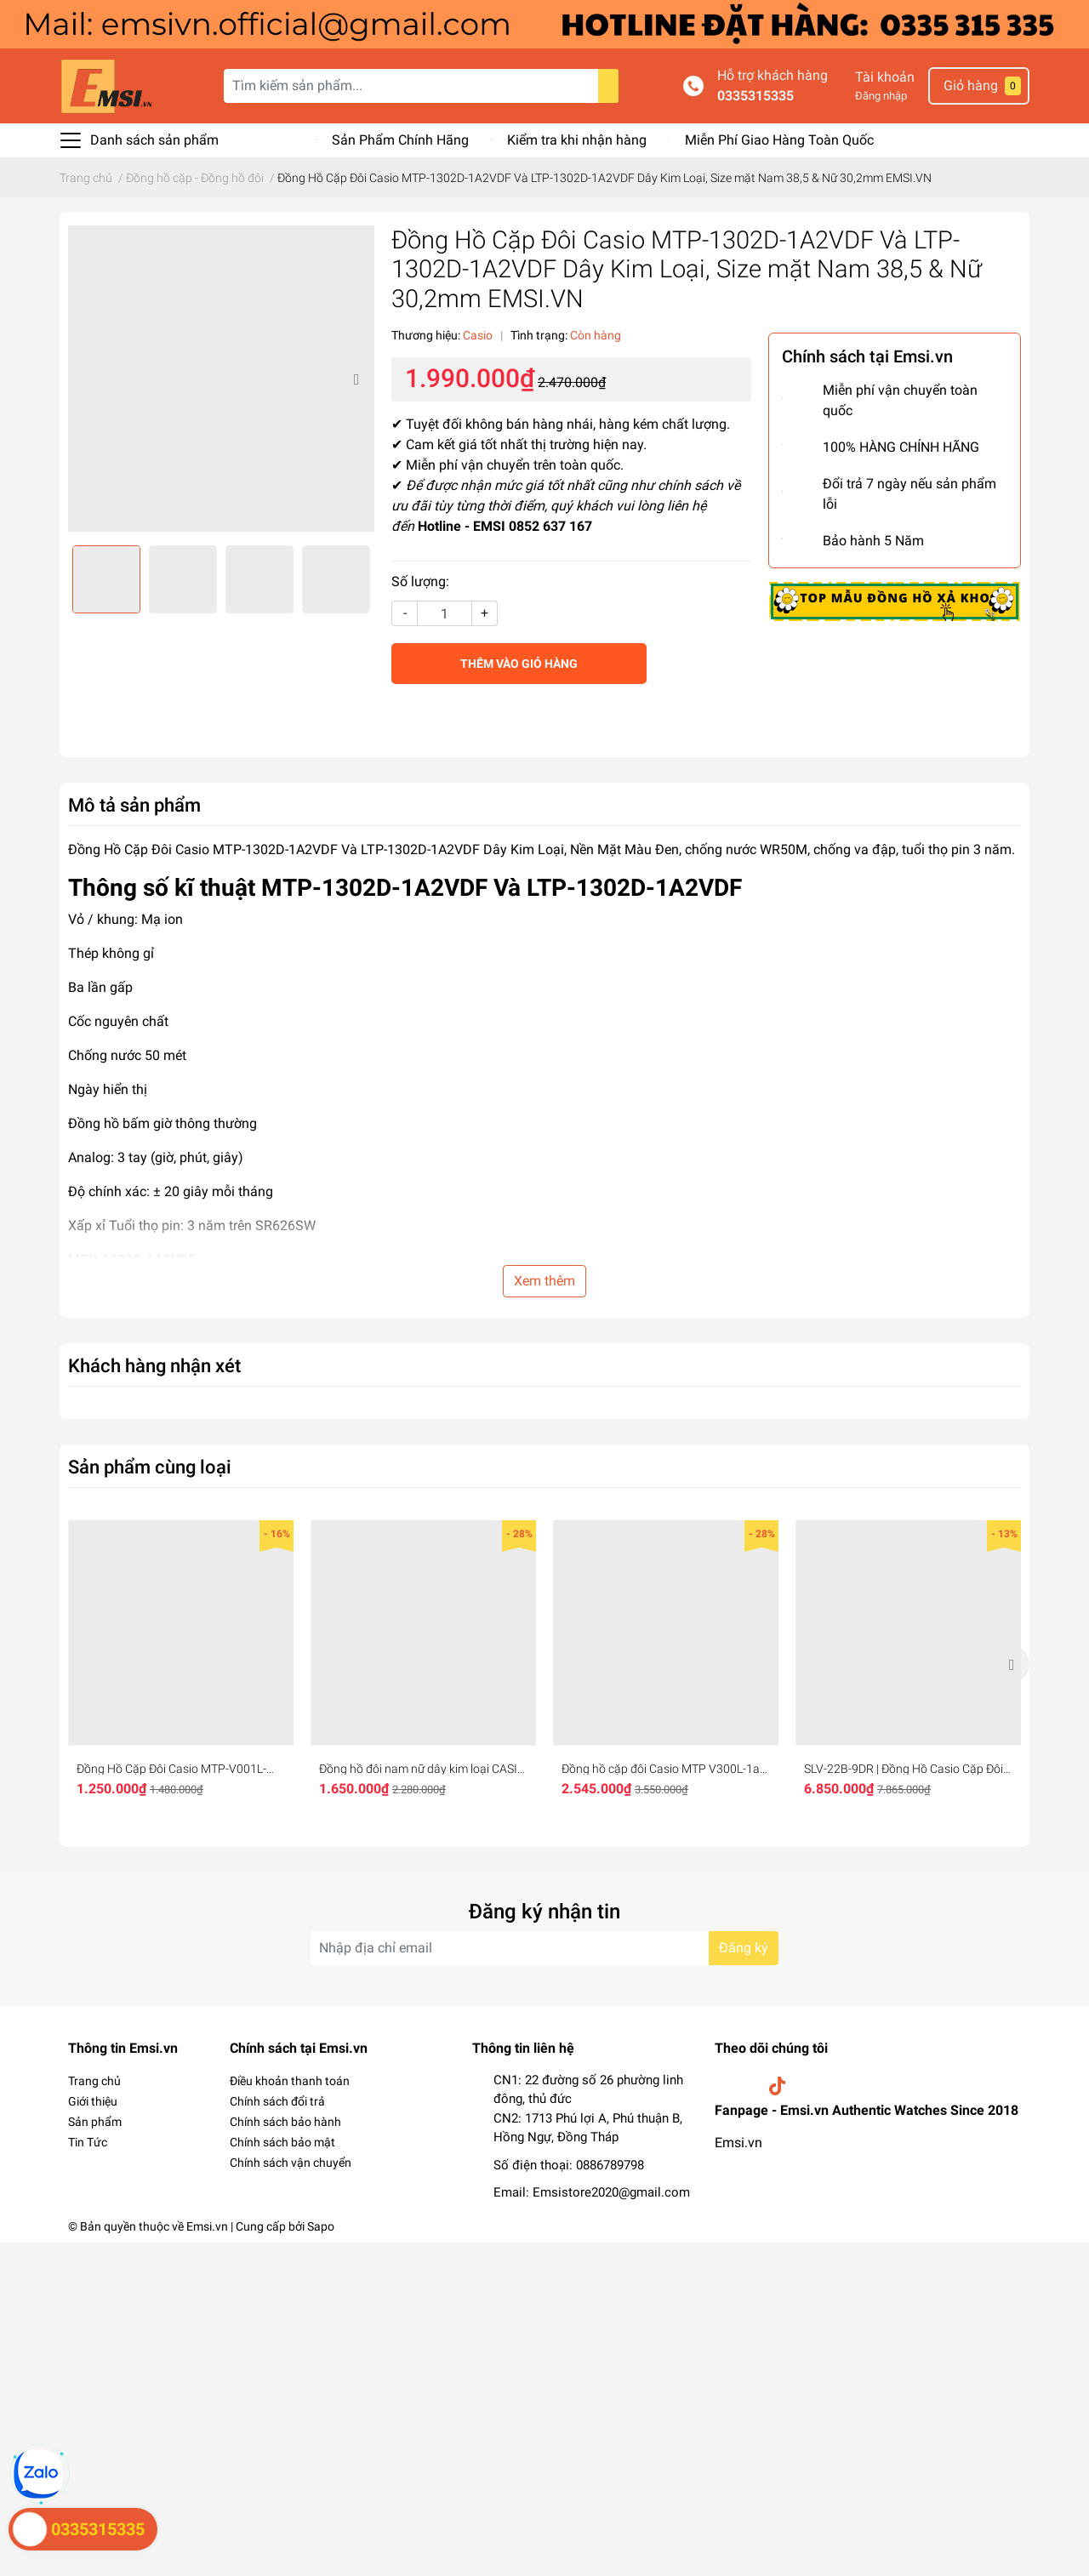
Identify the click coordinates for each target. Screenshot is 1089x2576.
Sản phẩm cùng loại (149, 1467)
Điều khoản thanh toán (290, 2081)
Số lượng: (420, 581)
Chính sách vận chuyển (290, 2162)
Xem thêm (544, 1281)
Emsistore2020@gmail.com (611, 2192)
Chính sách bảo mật (282, 2142)
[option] (221, 378)
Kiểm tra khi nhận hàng (577, 140)
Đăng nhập (881, 95)
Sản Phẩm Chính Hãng (400, 140)
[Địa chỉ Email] (544, 1948)
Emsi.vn (738, 2142)
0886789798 (610, 2165)
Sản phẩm (95, 2122)
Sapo (320, 2226)
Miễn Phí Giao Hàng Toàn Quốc (779, 140)
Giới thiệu (92, 2101)
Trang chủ (94, 2081)
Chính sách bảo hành (285, 2122)
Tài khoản (885, 77)
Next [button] (355, 378)
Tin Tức (87, 2142)
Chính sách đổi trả (277, 2101)
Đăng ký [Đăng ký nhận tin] (743, 1948)
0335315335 (755, 96)
